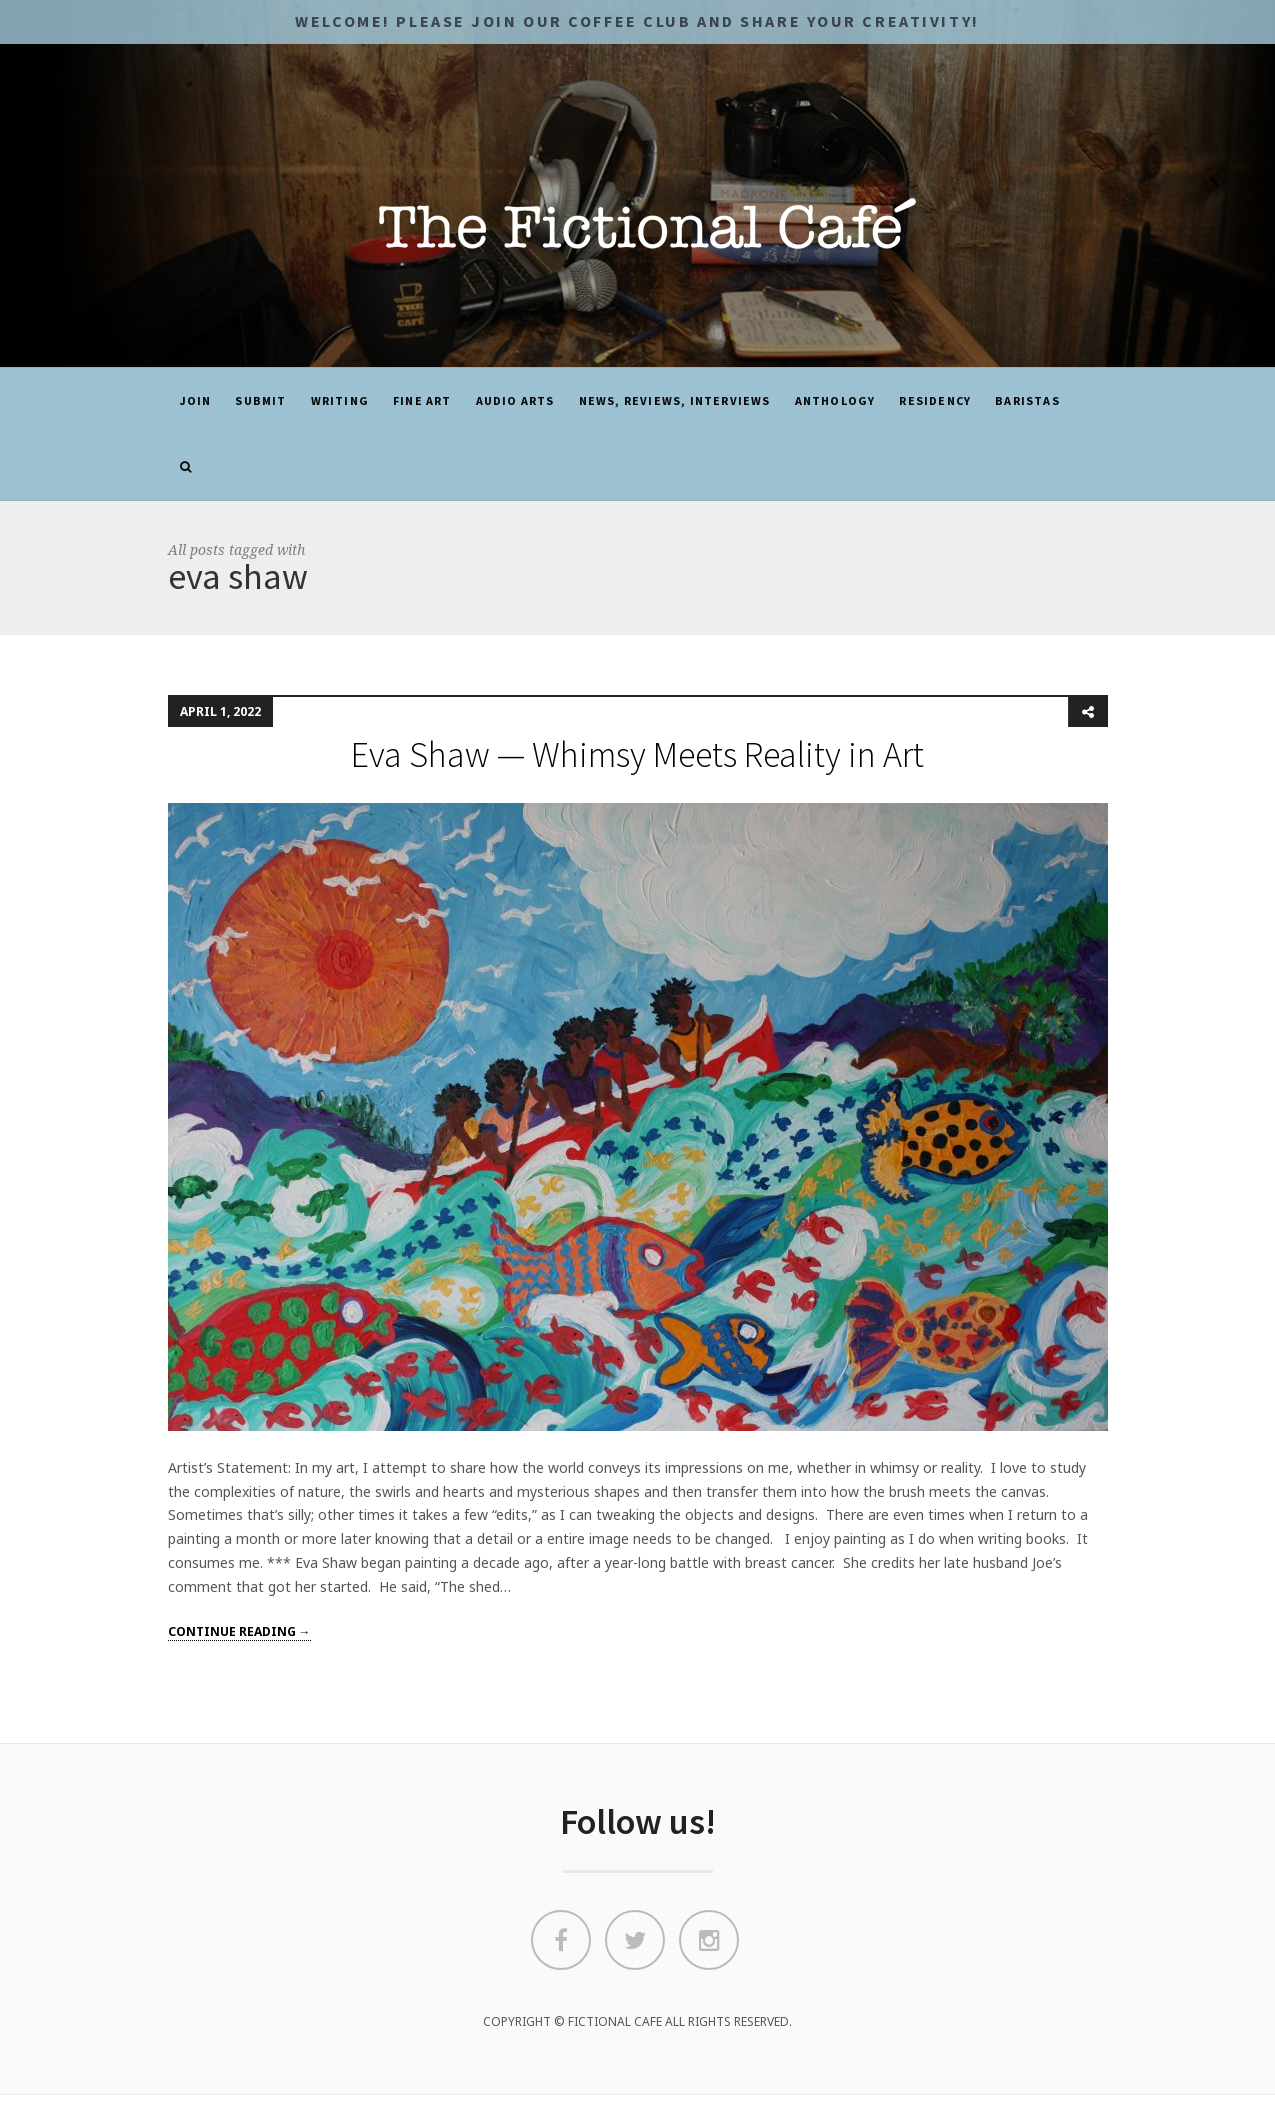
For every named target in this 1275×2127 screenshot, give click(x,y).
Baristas (1027, 400)
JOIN (196, 400)
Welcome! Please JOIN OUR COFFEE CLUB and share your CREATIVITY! (637, 21)
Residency (935, 400)
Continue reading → (239, 1631)
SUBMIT (260, 400)
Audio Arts (515, 400)
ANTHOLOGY (835, 400)
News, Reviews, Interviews (675, 400)
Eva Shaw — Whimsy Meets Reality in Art (637, 754)
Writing (340, 400)
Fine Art (422, 400)
